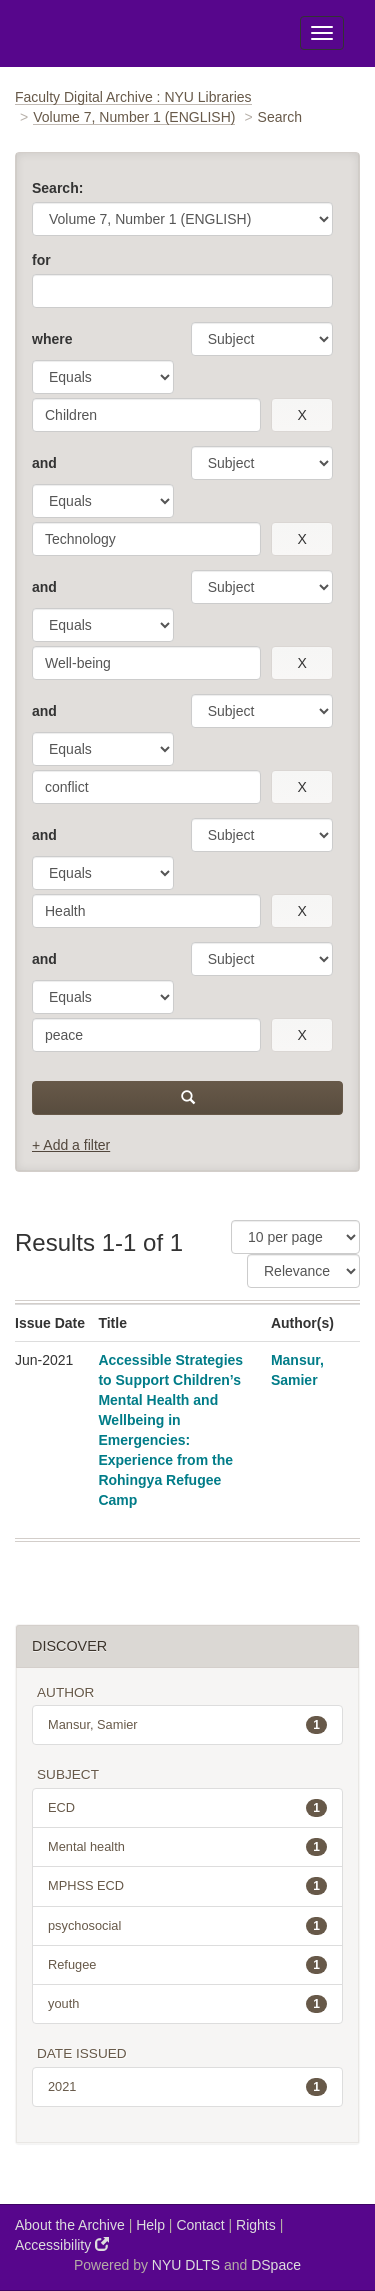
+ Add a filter (71, 1145)
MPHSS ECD (187, 1886)
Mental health (187, 1847)
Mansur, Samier (187, 1725)
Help (150, 2225)
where (52, 339)
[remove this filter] (302, 415)
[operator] (103, 377)
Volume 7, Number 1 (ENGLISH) (134, 117)
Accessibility (62, 2244)
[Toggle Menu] (322, 33)
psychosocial (187, 1926)
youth (187, 2004)
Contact (200, 2225)
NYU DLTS (186, 2265)
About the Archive (70, 2225)
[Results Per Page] (295, 1237)
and (44, 463)
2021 (187, 2087)
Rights (256, 2225)
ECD (187, 1808)
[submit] (187, 1098)
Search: (57, 188)
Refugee (187, 1965)
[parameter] (262, 339)
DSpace (276, 2265)
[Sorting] (303, 1271)
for (41, 260)
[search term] (146, 415)
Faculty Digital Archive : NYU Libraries (133, 97)
